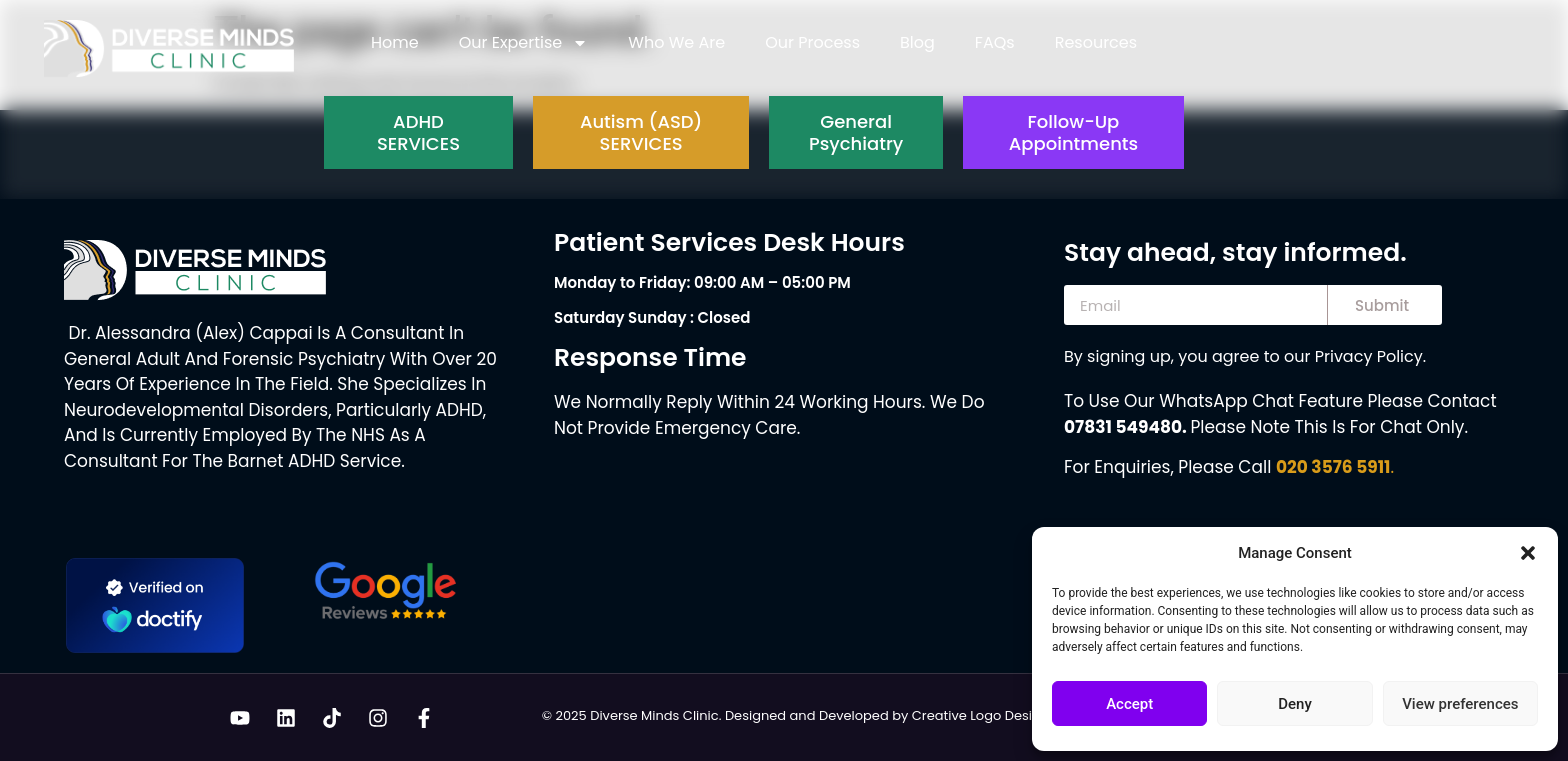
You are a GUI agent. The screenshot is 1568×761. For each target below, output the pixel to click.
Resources (1096, 42)
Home (395, 42)
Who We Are (676, 42)
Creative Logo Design (980, 715)
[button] (1528, 553)
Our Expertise (524, 43)
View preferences (1460, 704)
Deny (1295, 704)
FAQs (995, 42)
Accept (1129, 704)
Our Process (812, 42)
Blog (917, 42)
